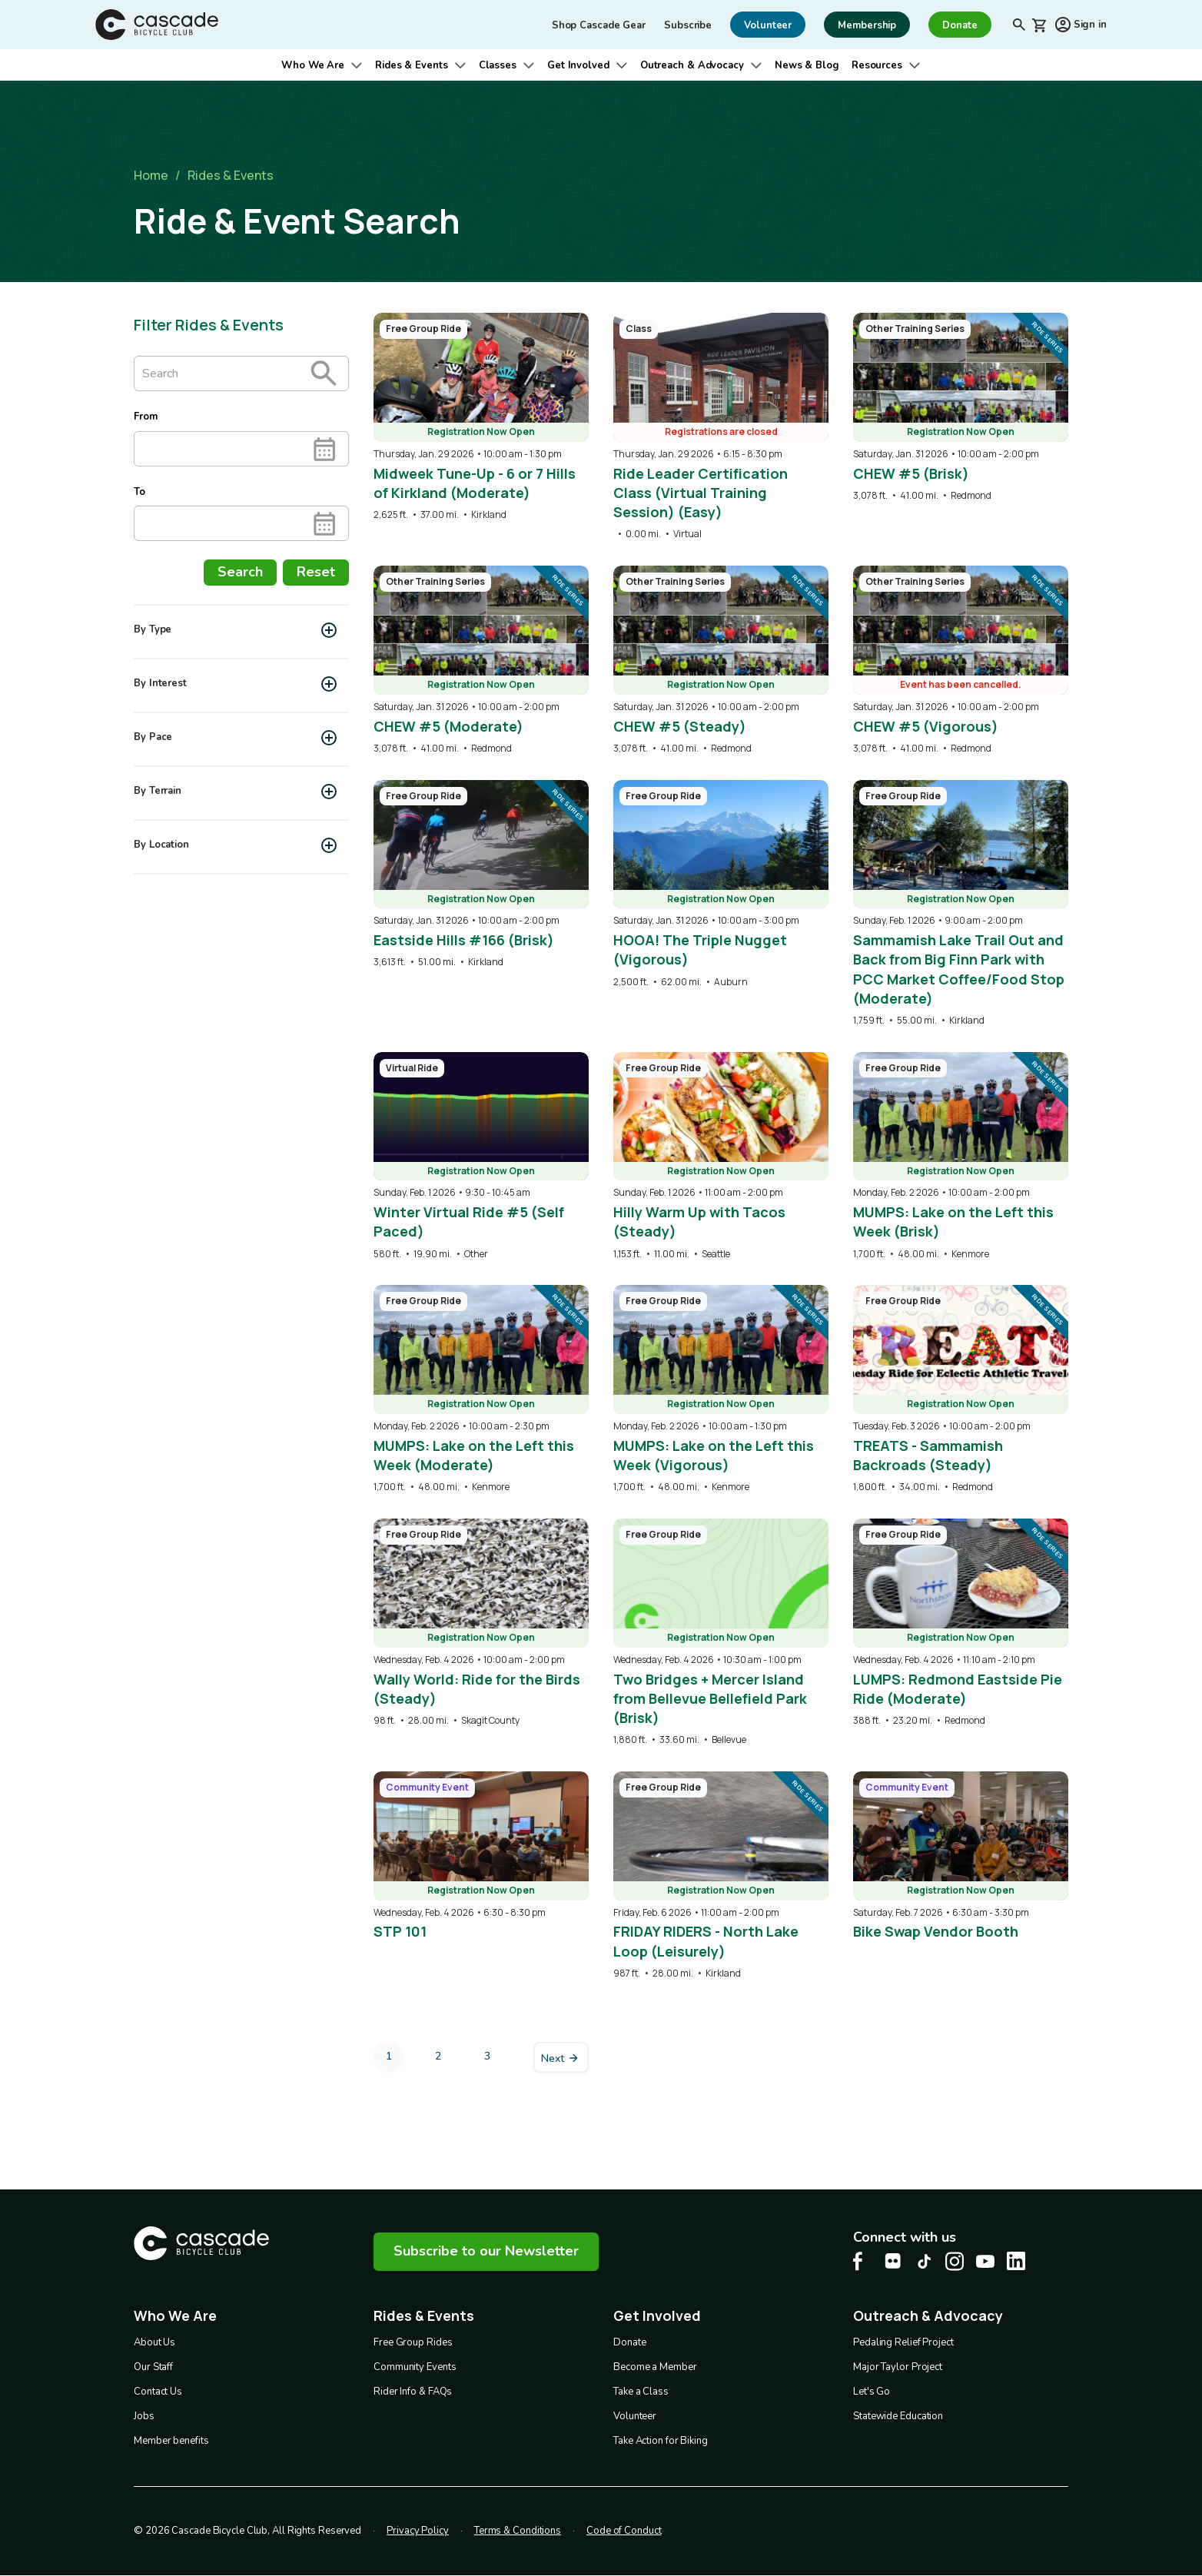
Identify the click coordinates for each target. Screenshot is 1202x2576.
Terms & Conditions (517, 2531)
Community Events (415, 2367)
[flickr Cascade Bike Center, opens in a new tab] (893, 2261)
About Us (154, 2342)
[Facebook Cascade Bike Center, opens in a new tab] (862, 2261)
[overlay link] (481, 417)
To (139, 492)
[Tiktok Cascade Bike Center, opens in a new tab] (924, 2261)
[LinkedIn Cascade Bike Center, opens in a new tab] (1016, 2261)
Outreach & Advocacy (692, 65)
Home (151, 175)
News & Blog (807, 65)
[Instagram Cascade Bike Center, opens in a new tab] (954, 2261)
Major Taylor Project (897, 2367)
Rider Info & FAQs (413, 2391)
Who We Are (312, 65)
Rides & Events (411, 65)
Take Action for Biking (660, 2441)
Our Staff (153, 2367)
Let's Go (871, 2391)
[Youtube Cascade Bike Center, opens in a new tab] (985, 2261)
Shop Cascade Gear (599, 25)
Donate (629, 2342)
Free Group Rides (413, 2342)
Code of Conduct (624, 2531)
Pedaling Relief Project (903, 2342)
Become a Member (655, 2367)
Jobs (144, 2416)
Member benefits (171, 2441)
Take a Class (641, 2391)
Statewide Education (898, 2416)
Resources (877, 65)
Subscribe (688, 25)
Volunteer (634, 2416)
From (146, 416)
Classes (497, 65)
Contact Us (158, 2391)
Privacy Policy (418, 2531)
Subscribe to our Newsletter (486, 2251)
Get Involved (578, 65)
